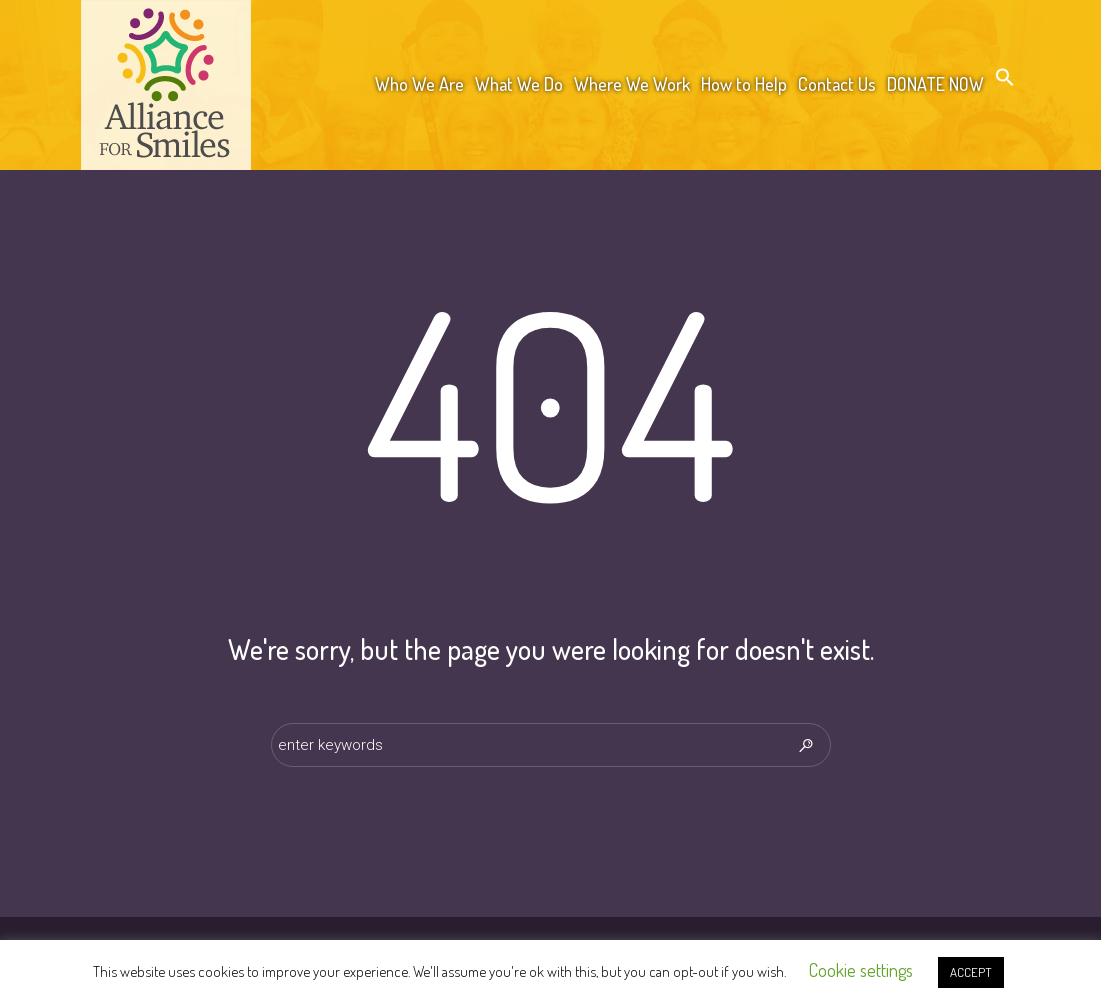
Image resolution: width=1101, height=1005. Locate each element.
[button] (1005, 80)
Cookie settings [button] (861, 970)
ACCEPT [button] (971, 972)
